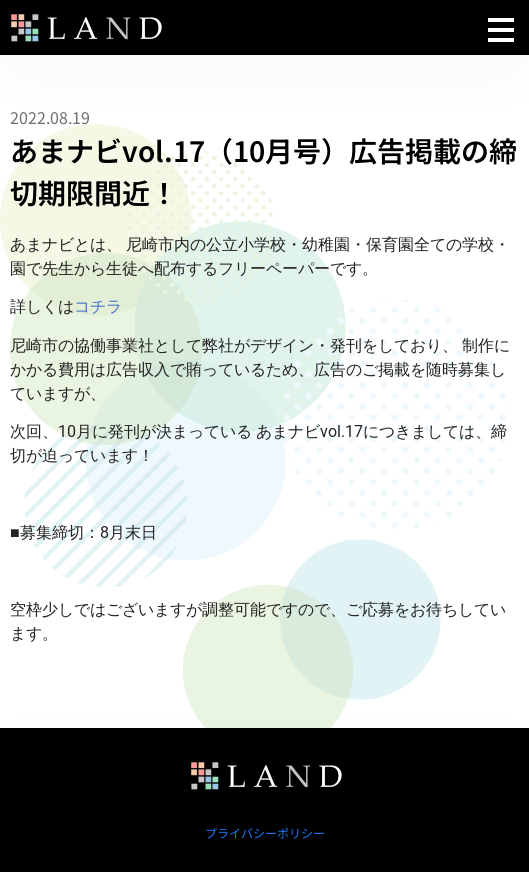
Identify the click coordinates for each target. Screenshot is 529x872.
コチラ (98, 306)
